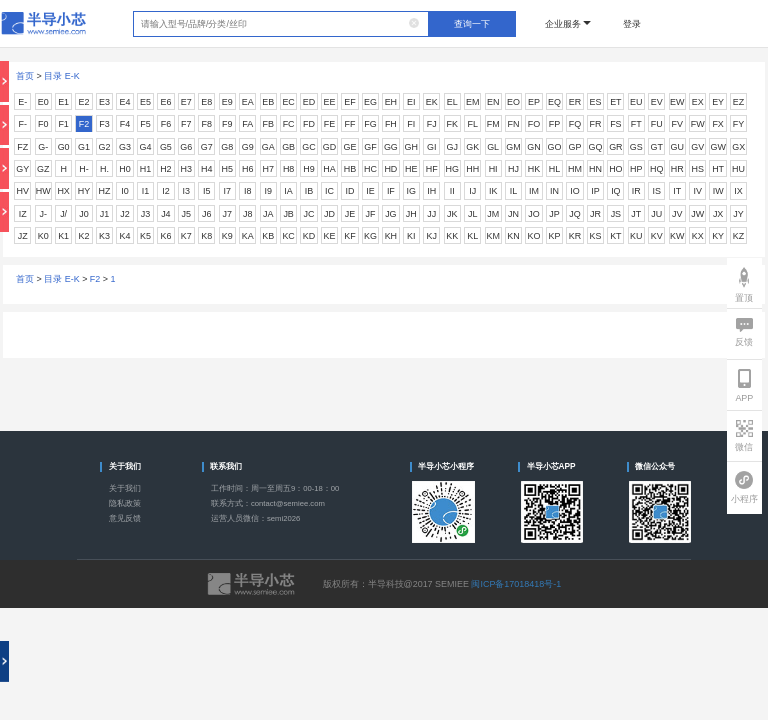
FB (267, 124)
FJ (432, 124)
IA (288, 191)
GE (349, 147)
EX (698, 102)
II (452, 191)
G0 (64, 147)
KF (349, 236)
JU (656, 214)
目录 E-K (61, 76)
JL (472, 214)
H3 (186, 169)
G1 (84, 147)
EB (268, 102)
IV (697, 191)
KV (657, 236)
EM (472, 102)
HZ (105, 191)
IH (431, 191)
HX (63, 191)
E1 (63, 102)
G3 (125, 147)
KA (248, 236)
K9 (227, 236)
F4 (125, 124)
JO (533, 214)
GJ (452, 147)
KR (575, 236)
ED (309, 102)
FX (717, 124)
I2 (165, 191)
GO (555, 147)
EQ (554, 102)
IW (718, 191)
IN (554, 191)
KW (677, 236)
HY (84, 191)
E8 (206, 102)
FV (676, 124)
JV (677, 214)
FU (657, 124)
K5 (145, 236)
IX (738, 191)
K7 (186, 236)
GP (574, 147)
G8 (227, 147)
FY (738, 124)
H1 (145, 169)
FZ (22, 147)
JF (370, 214)
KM (492, 236)
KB (268, 236)
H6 (247, 169)
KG (370, 236)
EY (718, 102)
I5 (206, 191)
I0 (124, 191)
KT (615, 236)
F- (22, 124)
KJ (432, 236)
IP (595, 191)
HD (390, 169)
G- (43, 147)
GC (308, 147)
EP (534, 102)
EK (432, 102)
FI (411, 124)
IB (309, 191)
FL (472, 124)
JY (738, 214)
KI (411, 236)
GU (676, 147)
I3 (186, 191)
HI (493, 169)
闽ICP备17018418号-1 (516, 584)
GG (391, 147)
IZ (23, 214)
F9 (227, 124)
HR (677, 169)
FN (514, 124)
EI (411, 102)
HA (329, 169)
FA (247, 124)
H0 (124, 169)
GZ (43, 169)
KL (472, 236)
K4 (125, 236)
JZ (23, 236)
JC (309, 214)
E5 (145, 102)
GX (738, 147)
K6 (165, 236)
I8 (247, 191)
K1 (63, 236)
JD (329, 214)
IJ (472, 191)
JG (390, 214)
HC (370, 169)
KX (698, 236)
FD (309, 124)
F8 (207, 124)
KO (534, 236)
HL (554, 169)
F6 (166, 124)
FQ (575, 124)
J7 (227, 214)
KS (595, 236)
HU (738, 169)
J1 (104, 214)
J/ (63, 214)
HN (595, 169)
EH (391, 102)
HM (575, 169)
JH (411, 214)
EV (657, 102)
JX (718, 214)
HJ (513, 169)
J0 (83, 214)
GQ (595, 147)
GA (268, 147)
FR (595, 124)
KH (391, 236)
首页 (25, 76)
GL (493, 147)
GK (472, 147)
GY (22, 169)
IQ (615, 191)
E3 (104, 102)
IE (370, 191)
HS (697, 169)
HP (636, 169)
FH (391, 124)
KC (288, 236)
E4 (125, 102)
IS (657, 191)
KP (555, 236)
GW (717, 147)
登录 (632, 24)
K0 (43, 236)
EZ (738, 102)
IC (329, 191)
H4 (206, 169)
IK (493, 191)
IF (391, 191)
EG (370, 102)
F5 (145, 124)
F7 (186, 124)
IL (513, 191)
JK (452, 214)
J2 (124, 214)
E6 (165, 102)
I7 (227, 191)
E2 (84, 102)
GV (697, 147)
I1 (145, 191)
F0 (43, 124)
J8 (247, 214)
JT (636, 214)
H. (104, 169)
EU (636, 102)
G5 (166, 147)
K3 (104, 236)
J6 (206, 214)
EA (248, 102)
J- (42, 214)
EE (330, 102)
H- (83, 169)
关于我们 (125, 488)
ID (349, 191)
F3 (104, 124)
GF (370, 147)
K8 (206, 236)
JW (697, 214)
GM (513, 147)
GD (329, 147)
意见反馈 (125, 518)
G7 (207, 147)
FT (636, 124)
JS (616, 214)
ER (575, 102)
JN (513, 214)
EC (288, 102)
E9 (227, 102)
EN (493, 102)
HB (350, 169)
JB (288, 214)
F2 (84, 124)
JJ (431, 214)
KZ (738, 236)
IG (411, 191)
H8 (288, 169)
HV (22, 191)
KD (309, 236)
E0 (43, 102)
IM (534, 191)
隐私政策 (125, 503)
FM (493, 124)
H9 (308, 169)
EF (349, 102)
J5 (186, 214)
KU (636, 236)
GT (657, 147)
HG (452, 169)
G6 (186, 147)
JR (595, 214)
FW (698, 124)
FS (615, 124)
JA (268, 214)
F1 (63, 124)
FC (289, 124)
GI (431, 147)
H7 (267, 169)
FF (349, 124)
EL (452, 102)
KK (452, 236)
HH (472, 169)
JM (493, 214)
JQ (574, 214)
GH (411, 147)
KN (513, 236)
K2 (84, 236)
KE (330, 236)
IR (636, 191)
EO (513, 102)
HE (411, 169)
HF (432, 169)
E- (22, 102)
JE (350, 214)
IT (677, 191)
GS (636, 147)
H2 (165, 169)
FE (329, 124)
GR (615, 147)
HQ (656, 169)
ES (595, 102)
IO (574, 191)
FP (554, 124)
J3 (145, 214)
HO (615, 169)
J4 (165, 214)
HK (534, 169)
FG (370, 124)
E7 (186, 102)
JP (554, 214)
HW (43, 191)
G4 (145, 147)
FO (534, 124)
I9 (267, 191)
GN (533, 147)
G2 (105, 147)
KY (718, 236)
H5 (227, 169)
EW (677, 102)
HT (718, 169)
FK (452, 124)
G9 (248, 147)
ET (615, 102)
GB (288, 147)
